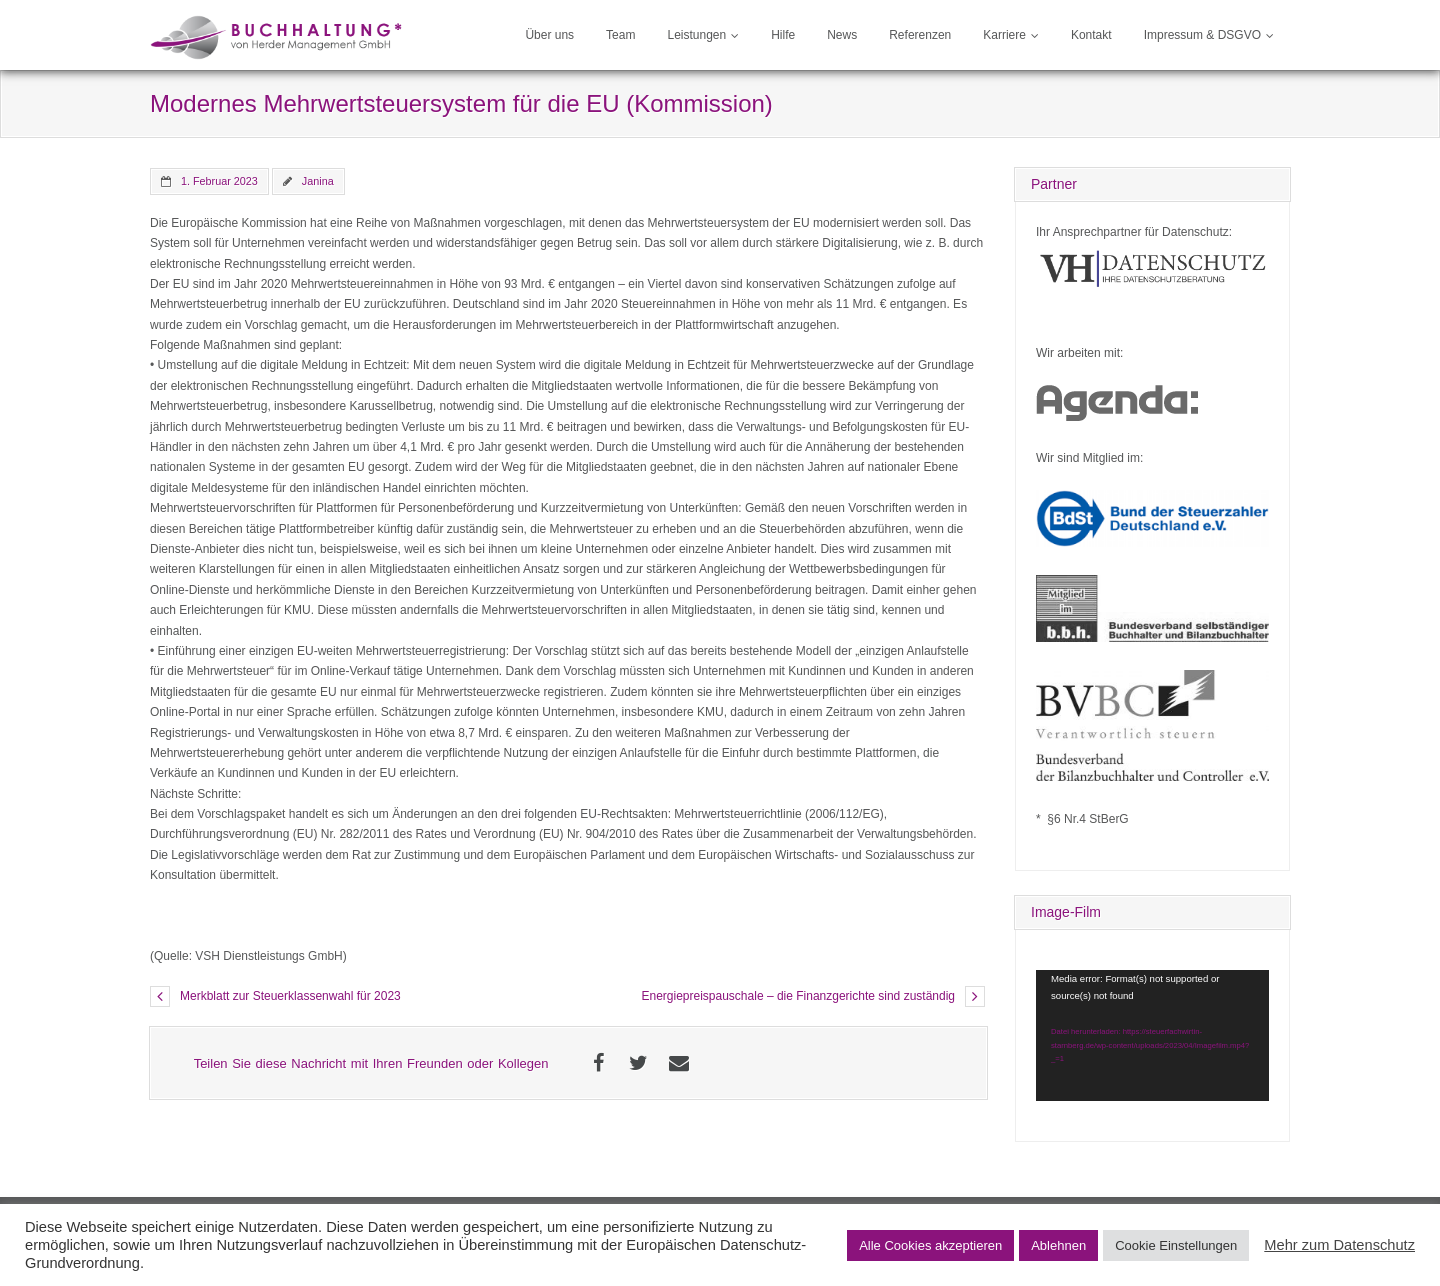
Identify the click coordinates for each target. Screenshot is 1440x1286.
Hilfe (783, 35)
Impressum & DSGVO (1202, 35)
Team (620, 35)
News (842, 35)
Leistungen (696, 35)
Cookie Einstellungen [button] (1176, 1245)
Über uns (549, 35)
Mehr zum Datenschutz (1339, 1245)
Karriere (1004, 35)
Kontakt (1091, 35)
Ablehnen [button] (1058, 1245)
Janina (318, 181)
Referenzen (920, 35)
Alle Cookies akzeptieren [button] (930, 1245)
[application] (1152, 1035)
